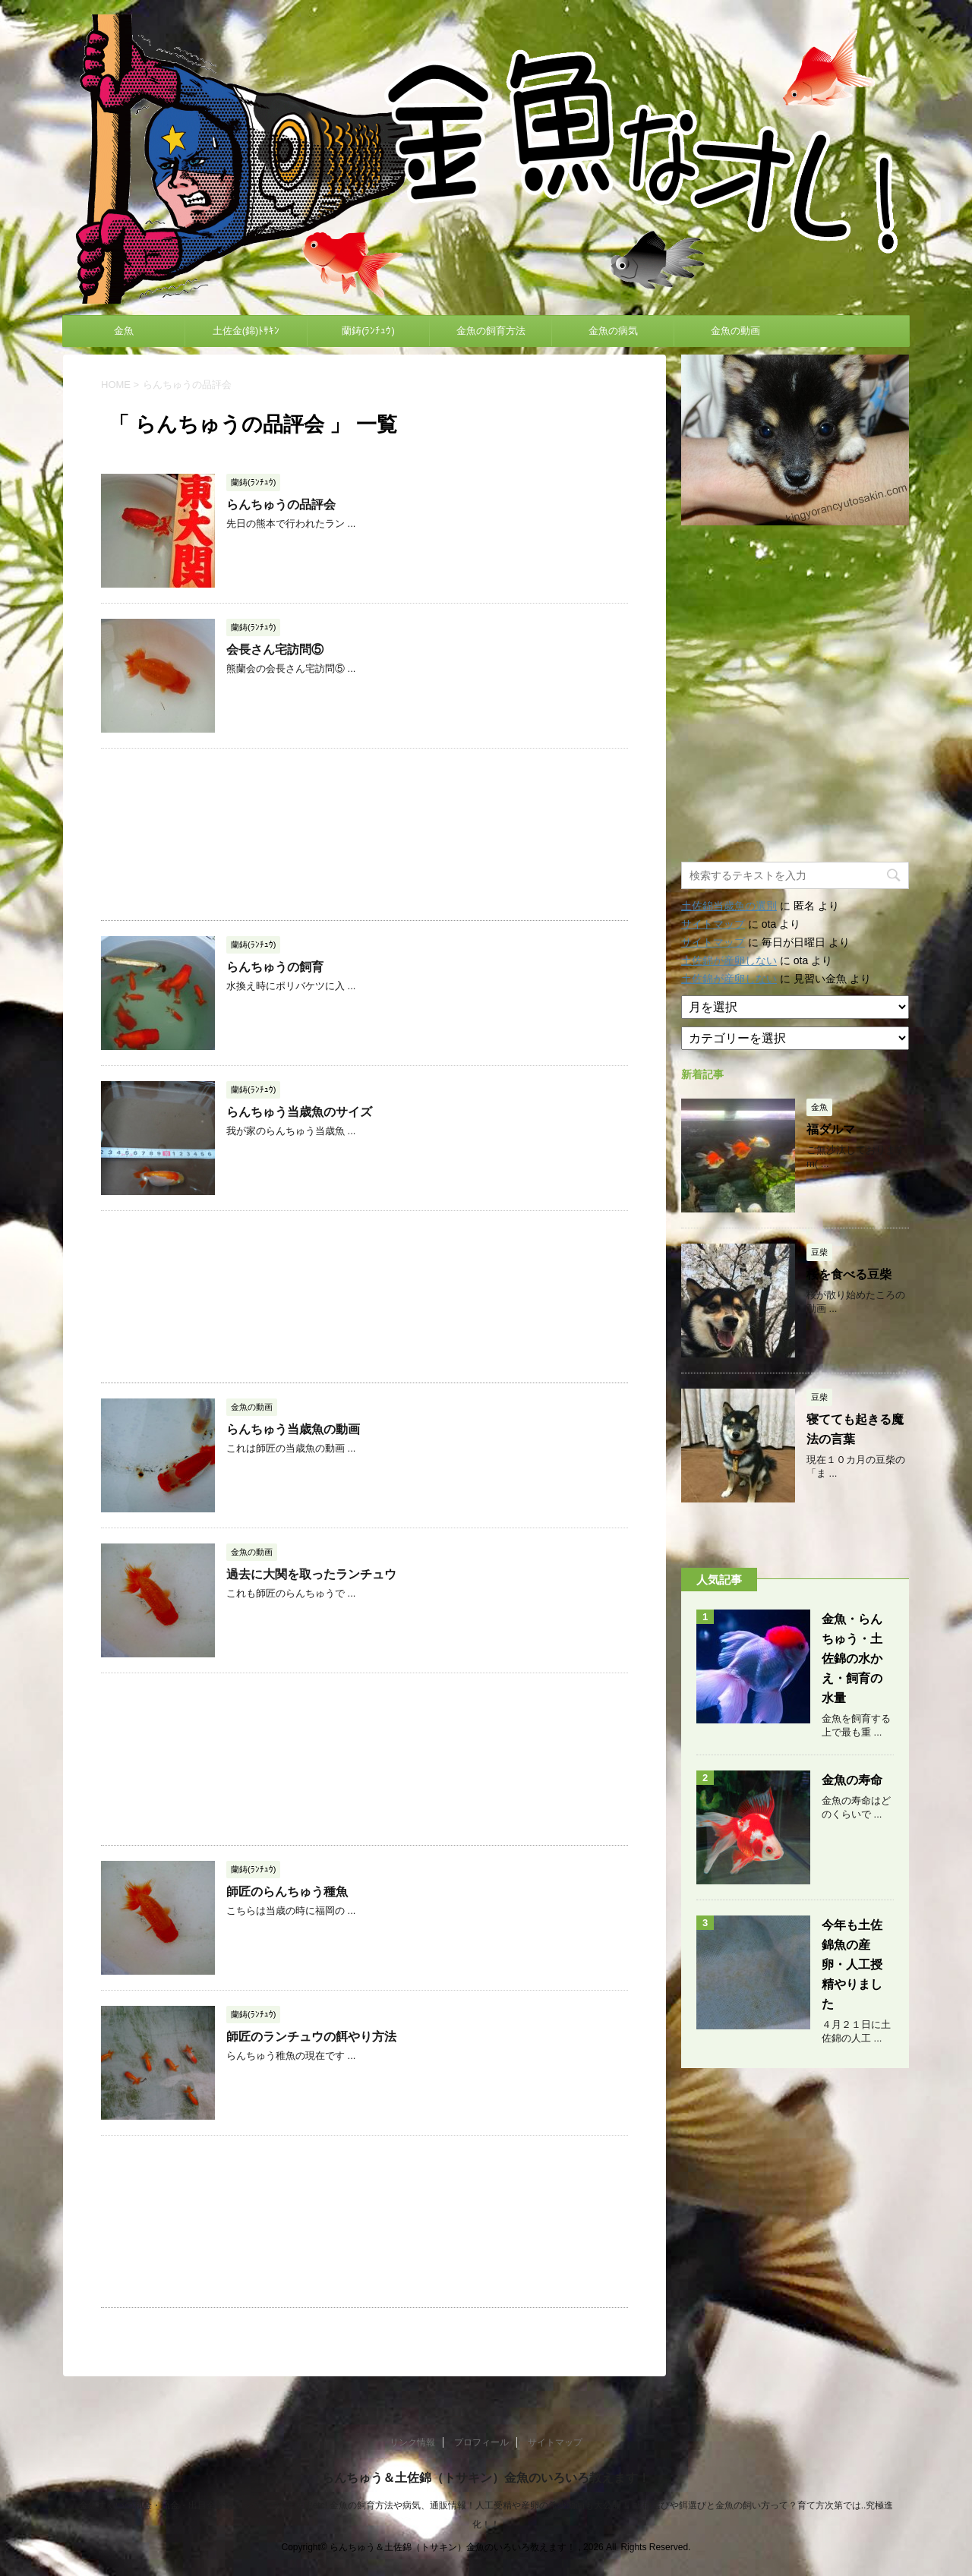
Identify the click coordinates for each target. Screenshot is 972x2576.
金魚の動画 (735, 330)
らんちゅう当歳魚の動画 (293, 1429)
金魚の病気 (613, 330)
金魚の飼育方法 (490, 330)
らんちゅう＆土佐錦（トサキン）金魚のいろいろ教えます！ (486, 2477)
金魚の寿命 (852, 1780)
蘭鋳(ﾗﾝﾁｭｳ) (368, 330)
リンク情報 (412, 2442)
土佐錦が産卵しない (729, 960)
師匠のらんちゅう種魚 (287, 1891)
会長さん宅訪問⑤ (274, 649)
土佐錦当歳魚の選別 (729, 906)
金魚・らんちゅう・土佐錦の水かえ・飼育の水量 (852, 1658)
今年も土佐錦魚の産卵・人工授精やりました (852, 1964)
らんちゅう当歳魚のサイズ (299, 1111)
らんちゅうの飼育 (274, 966)
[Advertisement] (364, 834)
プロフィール (481, 2442)
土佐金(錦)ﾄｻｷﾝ (246, 330)
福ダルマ (830, 1129)
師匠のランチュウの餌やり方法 (311, 2036)
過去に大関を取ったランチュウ (311, 1574)
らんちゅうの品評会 (281, 504)
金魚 (124, 330)
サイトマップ (713, 924)
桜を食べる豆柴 (849, 1274)
